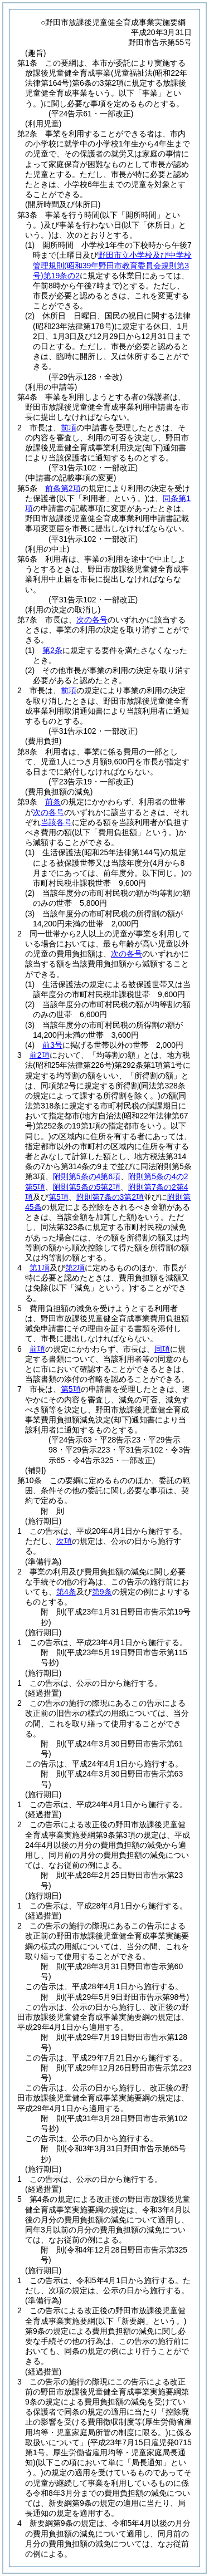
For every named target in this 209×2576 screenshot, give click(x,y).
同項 (162, 1349)
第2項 (75, 1267)
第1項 (40, 1267)
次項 (64, 1541)
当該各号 (56, 822)
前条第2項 (63, 488)
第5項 (71, 1389)
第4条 (66, 1591)
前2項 (40, 1055)
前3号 (52, 1045)
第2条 (52, 650)
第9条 (102, 1591)
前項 (68, 427)
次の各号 (92, 619)
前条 (53, 801)
